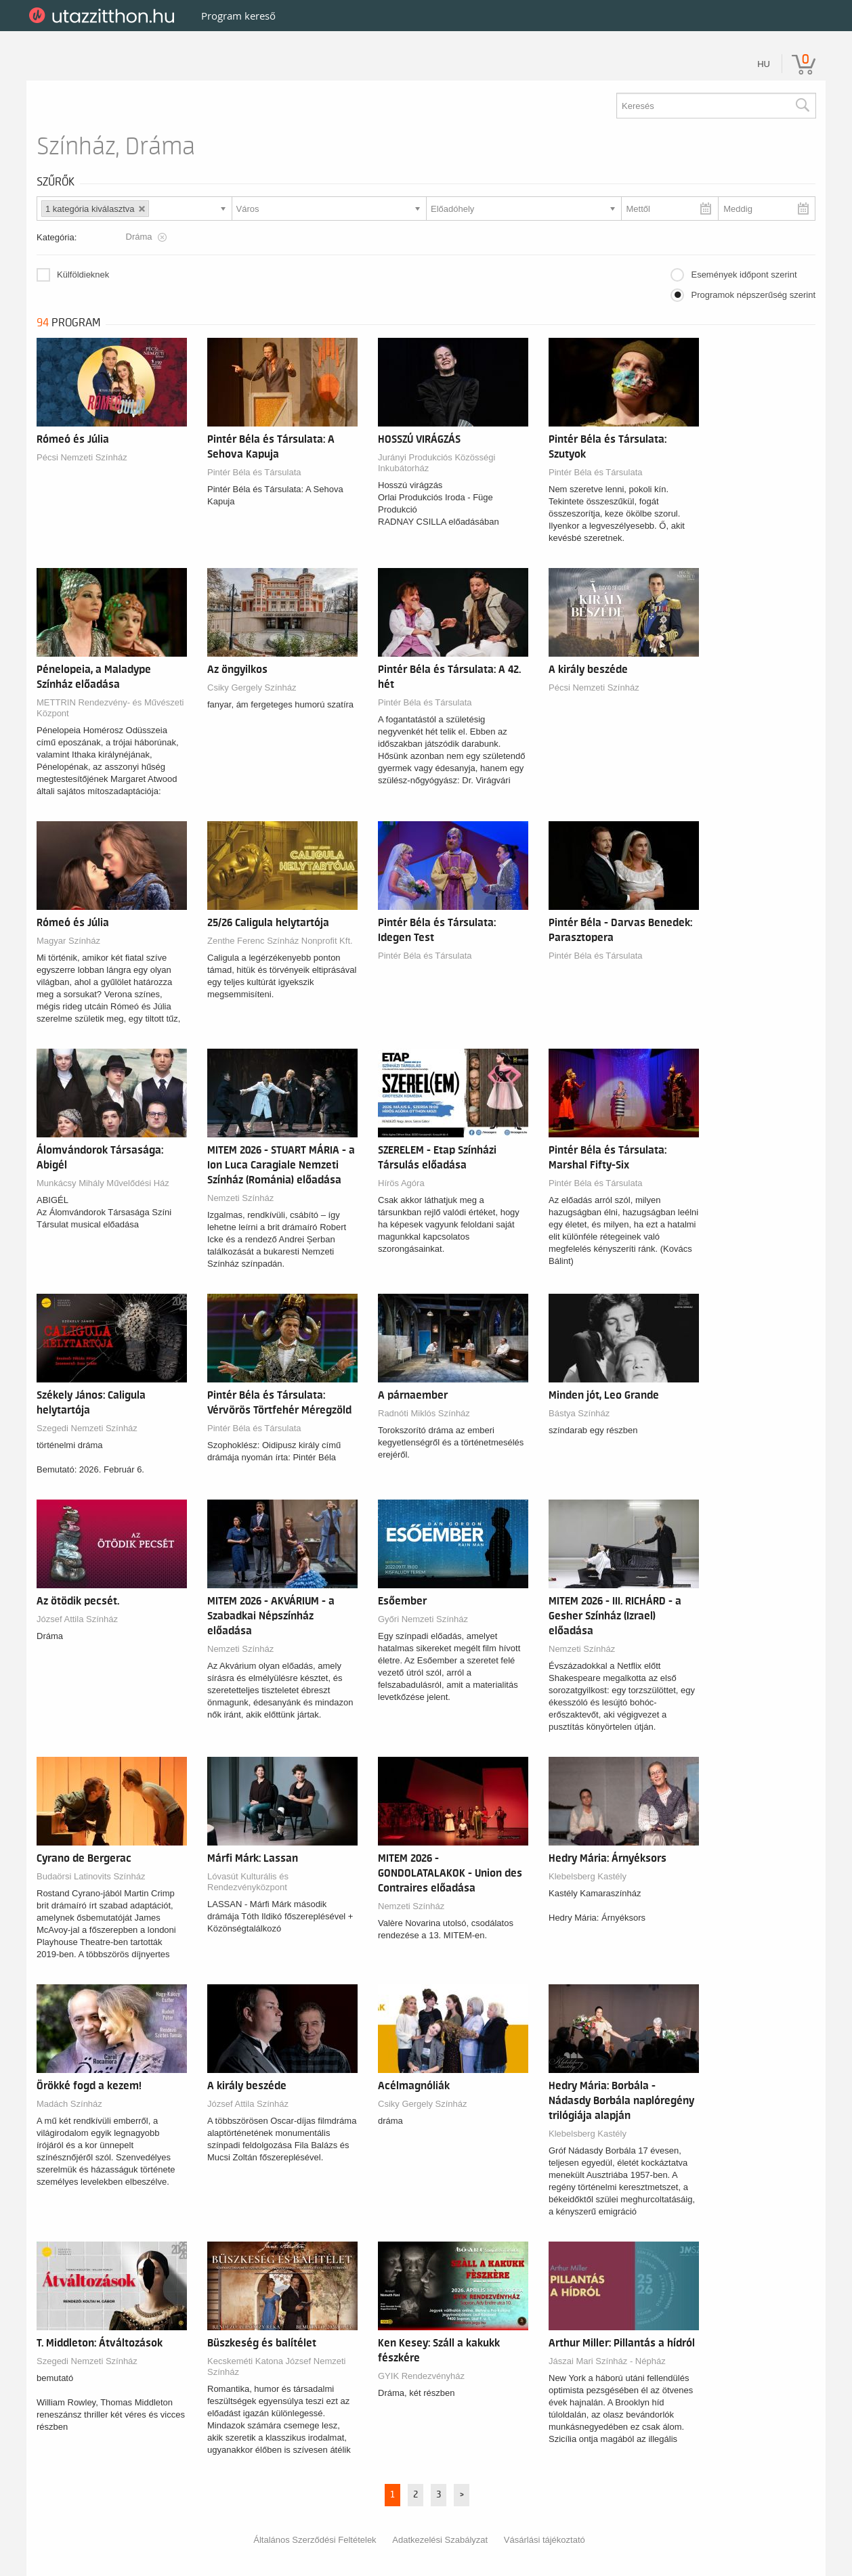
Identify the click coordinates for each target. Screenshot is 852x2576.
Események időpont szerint (743, 274)
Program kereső (238, 15)
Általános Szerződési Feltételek (314, 2540)
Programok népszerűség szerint (753, 295)
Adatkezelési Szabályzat (440, 2540)
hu (763, 64)
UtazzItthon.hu (103, 15)
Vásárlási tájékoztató (544, 2540)
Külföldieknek (83, 274)
